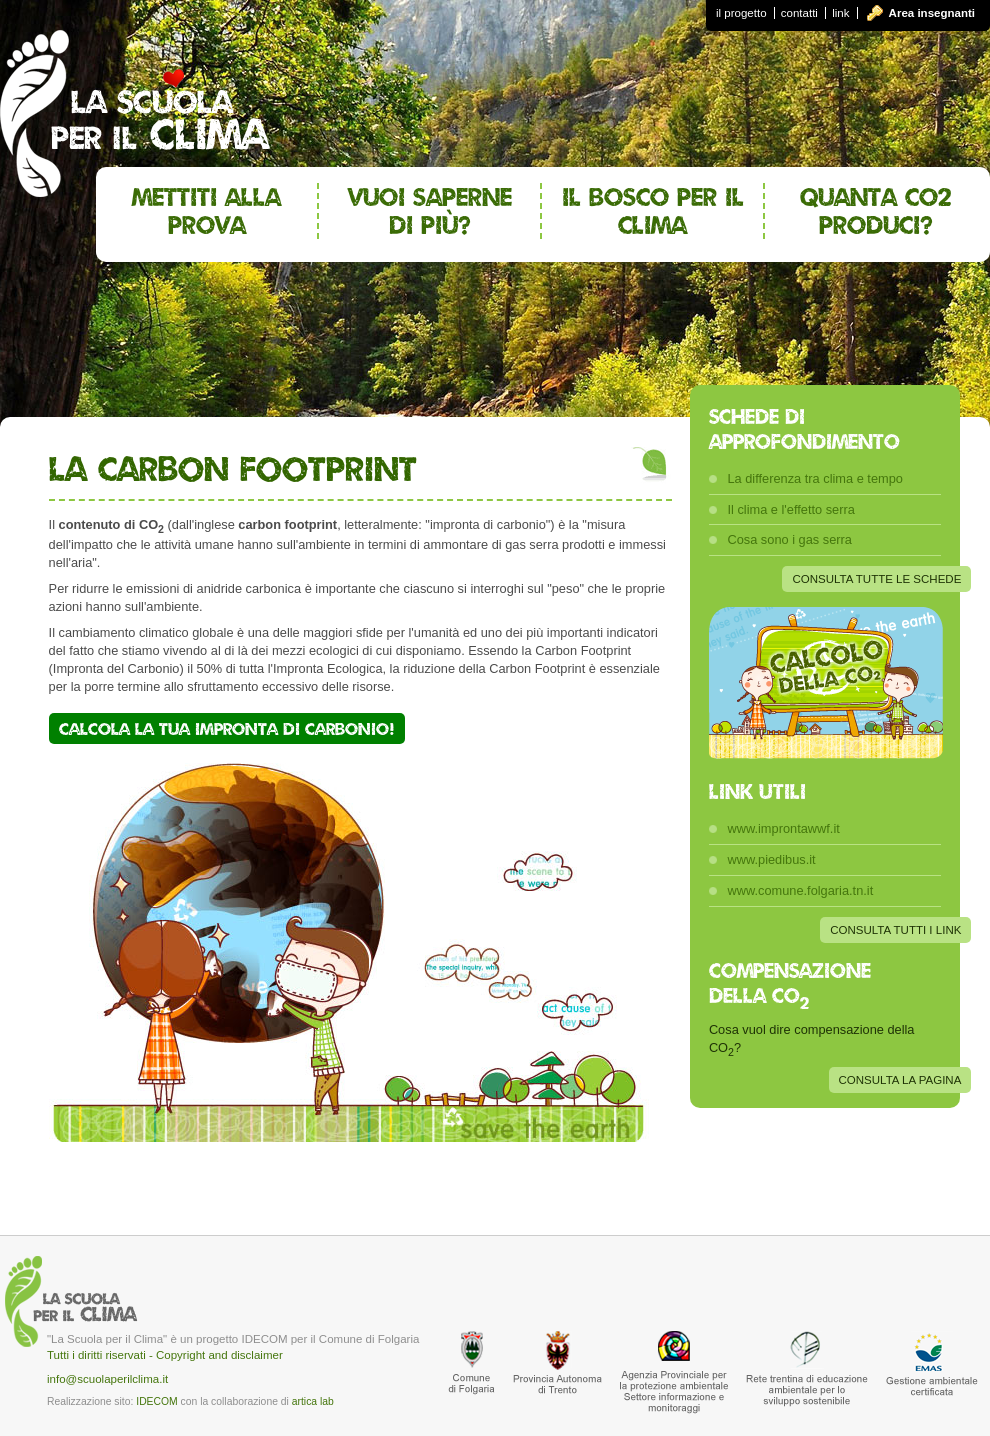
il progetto (741, 13)
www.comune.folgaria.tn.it (800, 890)
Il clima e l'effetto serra (790, 509)
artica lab (313, 1401)
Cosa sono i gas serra (789, 539)
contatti (799, 13)
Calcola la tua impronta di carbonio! (227, 728)
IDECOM (156, 1401)
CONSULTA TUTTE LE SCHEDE (876, 579)
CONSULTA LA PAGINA (900, 1080)
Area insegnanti (932, 13)
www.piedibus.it (771, 859)
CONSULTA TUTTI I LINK (895, 930)
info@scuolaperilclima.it (107, 1379)
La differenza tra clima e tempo (814, 478)
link (840, 13)
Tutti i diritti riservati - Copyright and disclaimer (165, 1355)
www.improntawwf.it (783, 828)
